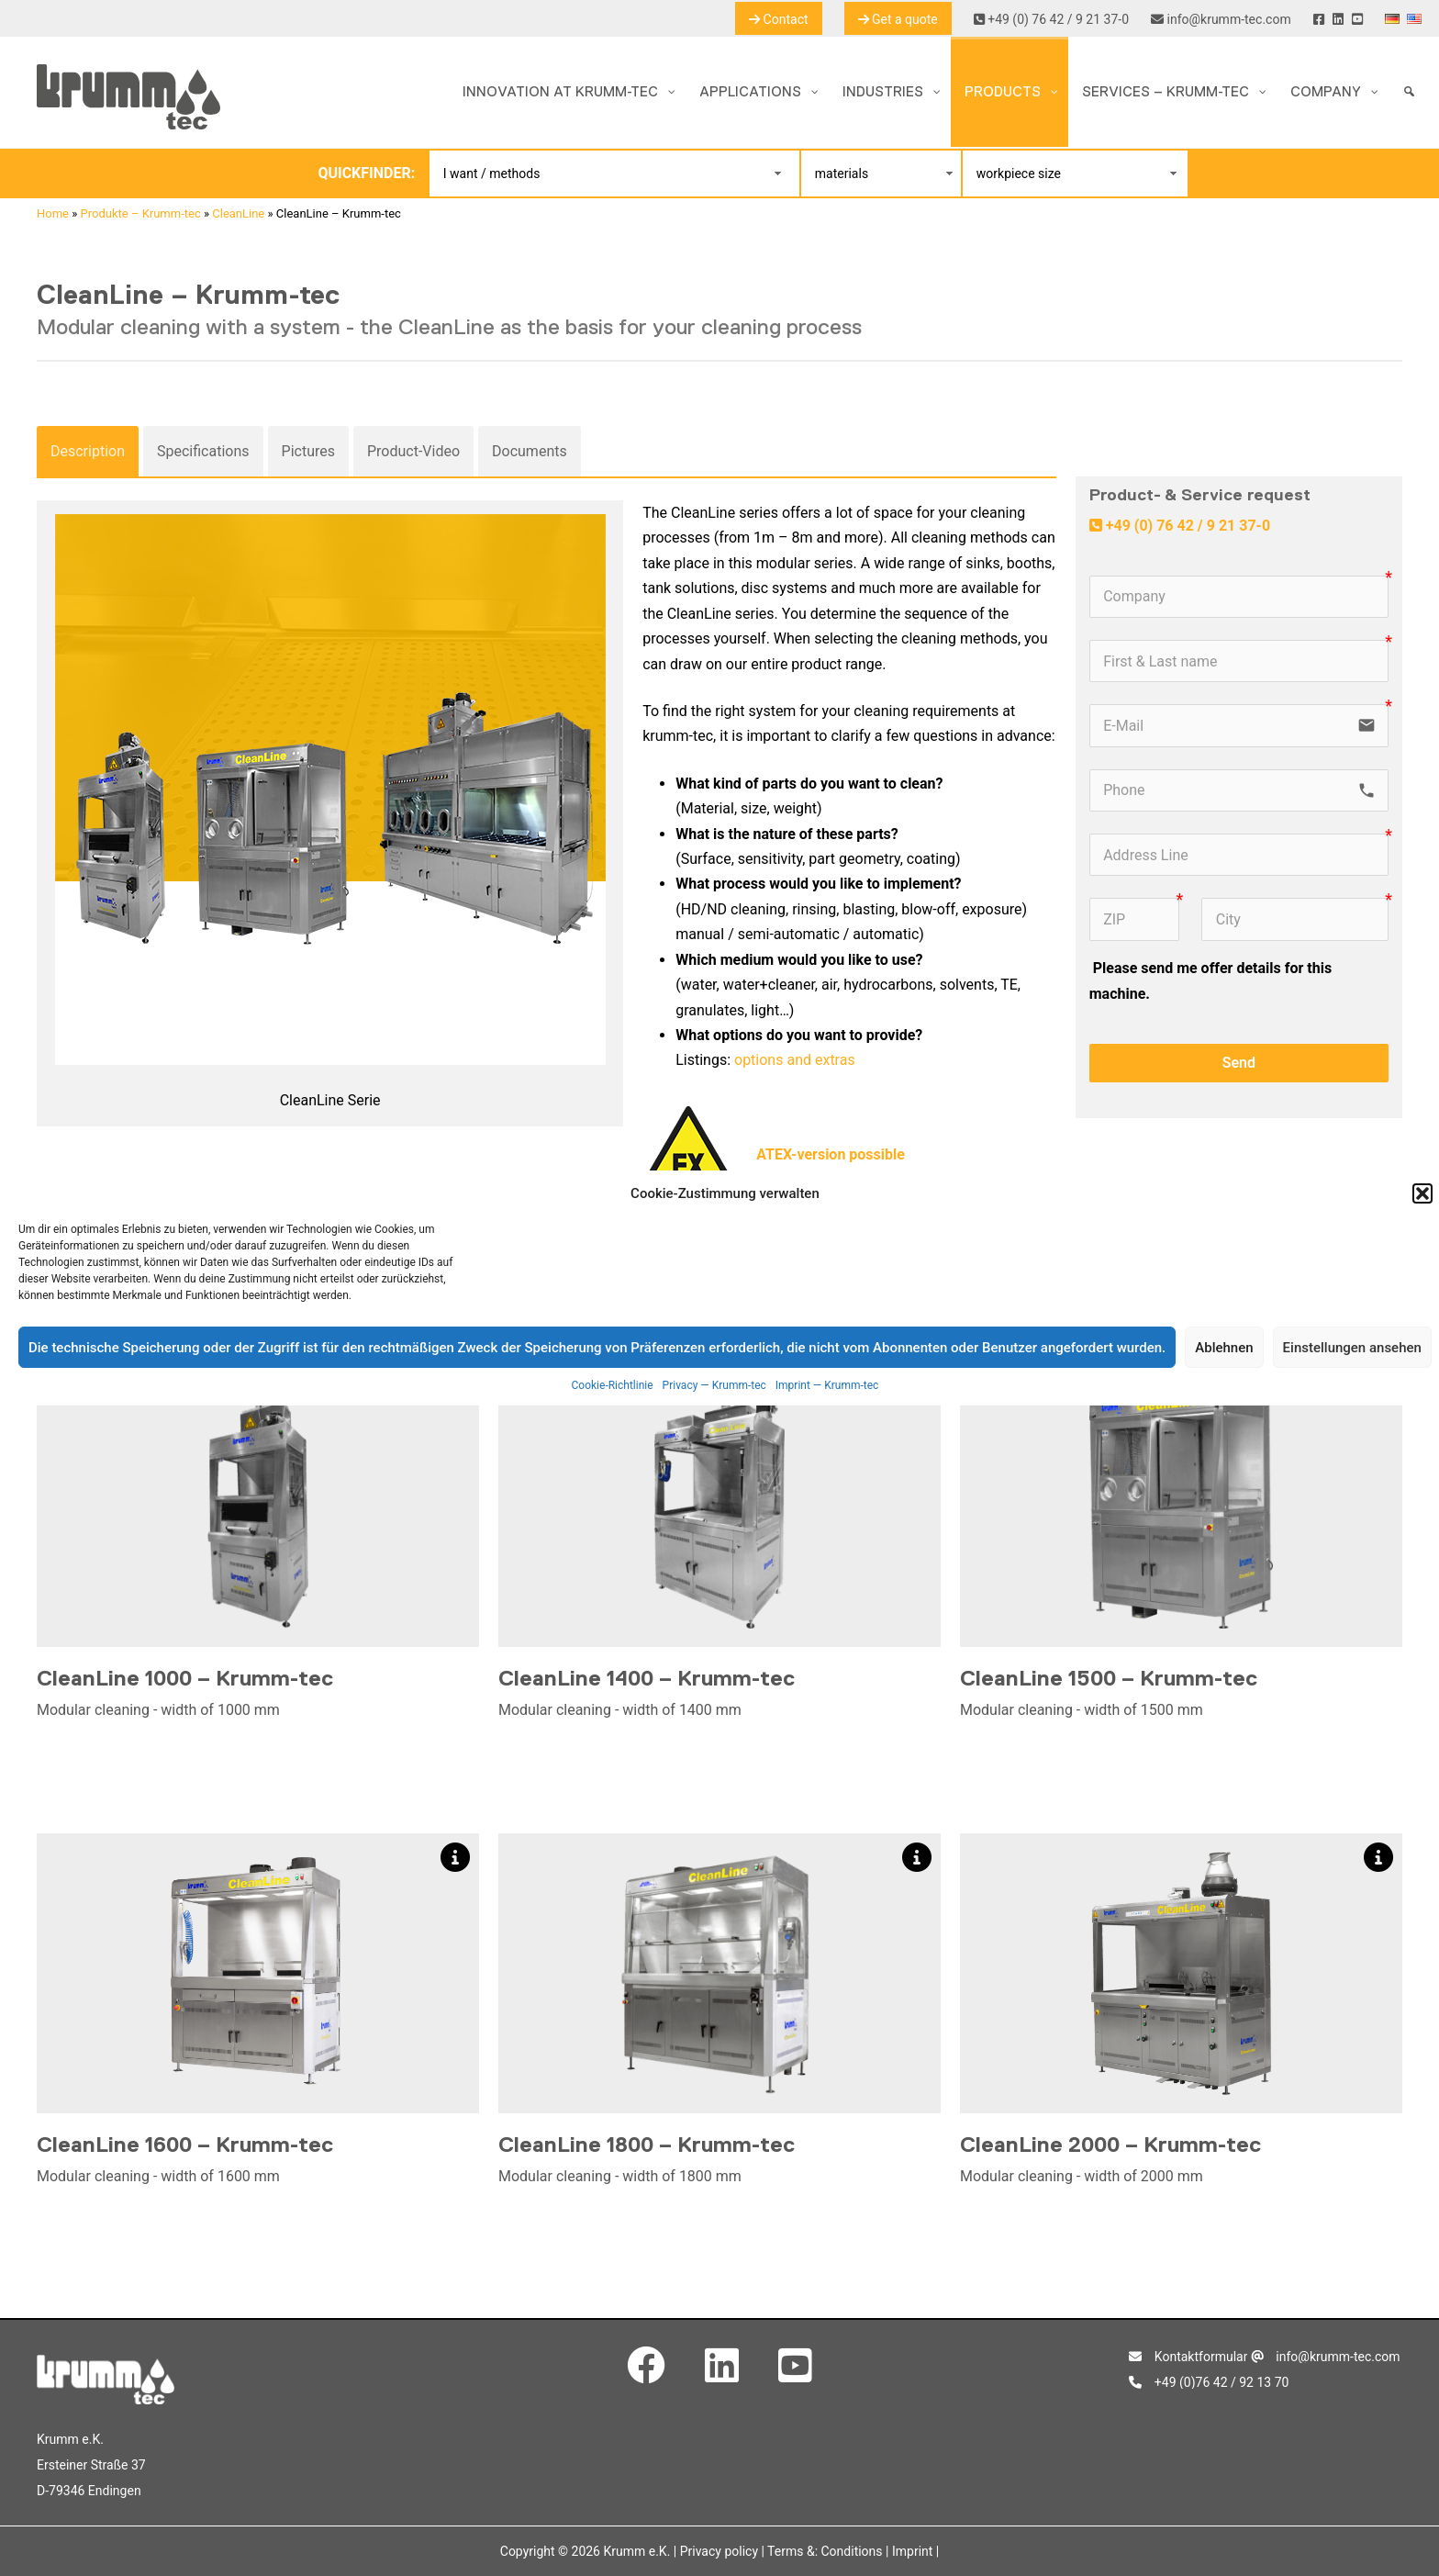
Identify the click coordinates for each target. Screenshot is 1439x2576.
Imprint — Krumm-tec (827, 1385)
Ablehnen (1224, 1347)
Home (53, 213)
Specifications (203, 451)
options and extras (794, 1060)
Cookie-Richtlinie (612, 1385)
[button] (1422, 1193)
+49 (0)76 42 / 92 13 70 (1208, 2382)
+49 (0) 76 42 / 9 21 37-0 (1051, 19)
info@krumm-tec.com (1221, 19)
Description (87, 451)
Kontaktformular (1188, 2356)
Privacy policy (719, 2551)
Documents (529, 451)
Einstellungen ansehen (1352, 1347)
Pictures (308, 451)
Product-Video (413, 451)
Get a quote (898, 19)
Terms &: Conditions (824, 2551)
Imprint (912, 2551)
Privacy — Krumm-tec (714, 1385)
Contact (778, 19)
